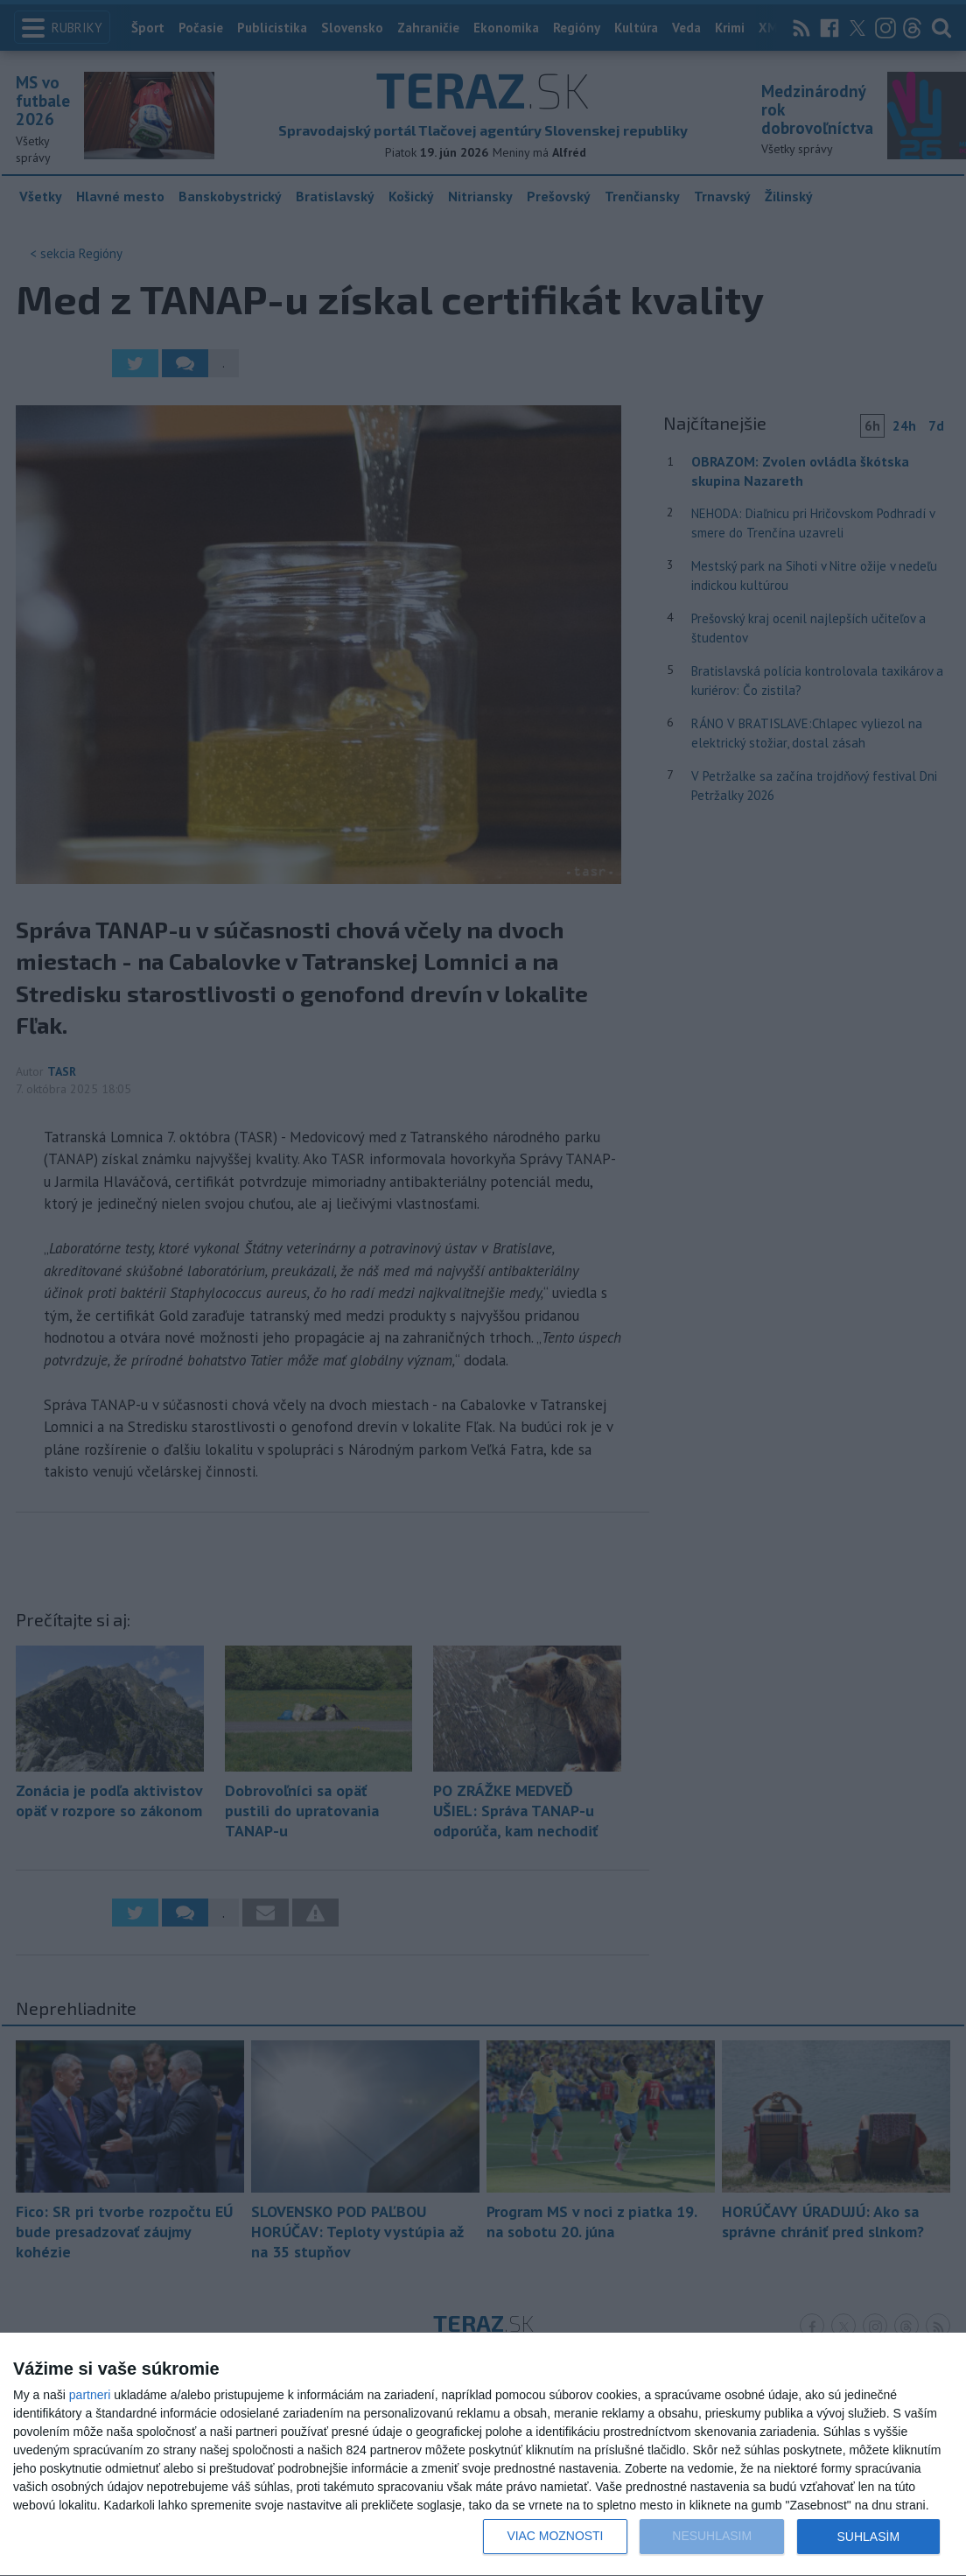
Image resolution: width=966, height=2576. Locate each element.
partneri (89, 2395)
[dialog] (483, 2455)
